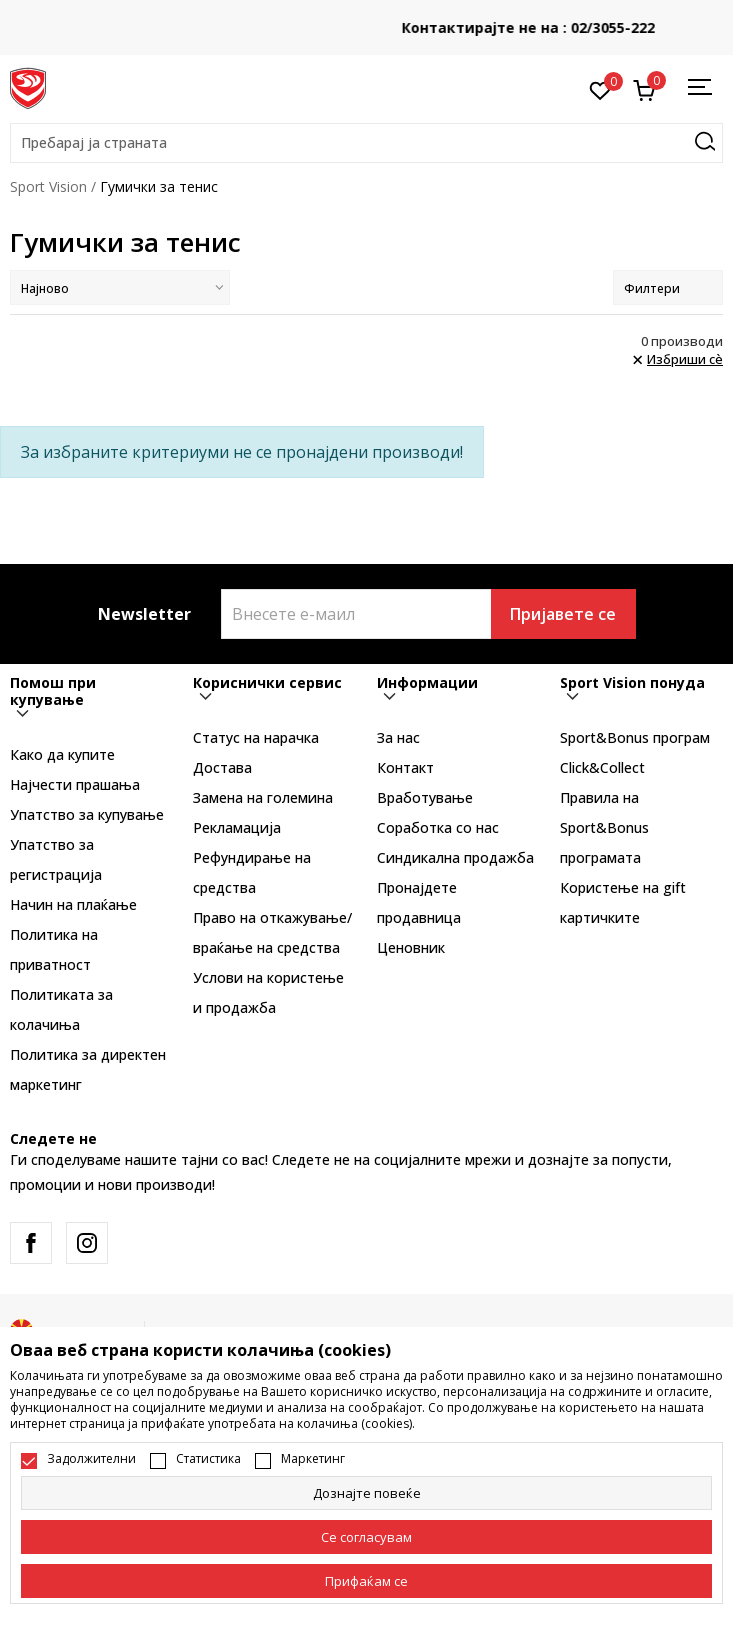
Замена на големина (263, 797)
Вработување (425, 797)
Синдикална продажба (455, 857)
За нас (398, 737)
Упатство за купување (87, 814)
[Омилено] (600, 89)
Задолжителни (91, 1459)
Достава (222, 767)
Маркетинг (313, 1459)
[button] (366, 143)
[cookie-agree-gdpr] (366, 1537)
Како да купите (62, 754)
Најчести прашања (75, 784)
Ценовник (411, 947)
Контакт (405, 767)
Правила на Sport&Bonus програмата (604, 827)
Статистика (208, 1459)
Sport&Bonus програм (635, 737)
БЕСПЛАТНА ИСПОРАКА (367, 20)
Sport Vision (48, 186)
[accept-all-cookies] (366, 1581)
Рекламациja (237, 827)
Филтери (668, 288)
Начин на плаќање (73, 904)
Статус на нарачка (256, 737)
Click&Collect (602, 767)
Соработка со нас (438, 827)
